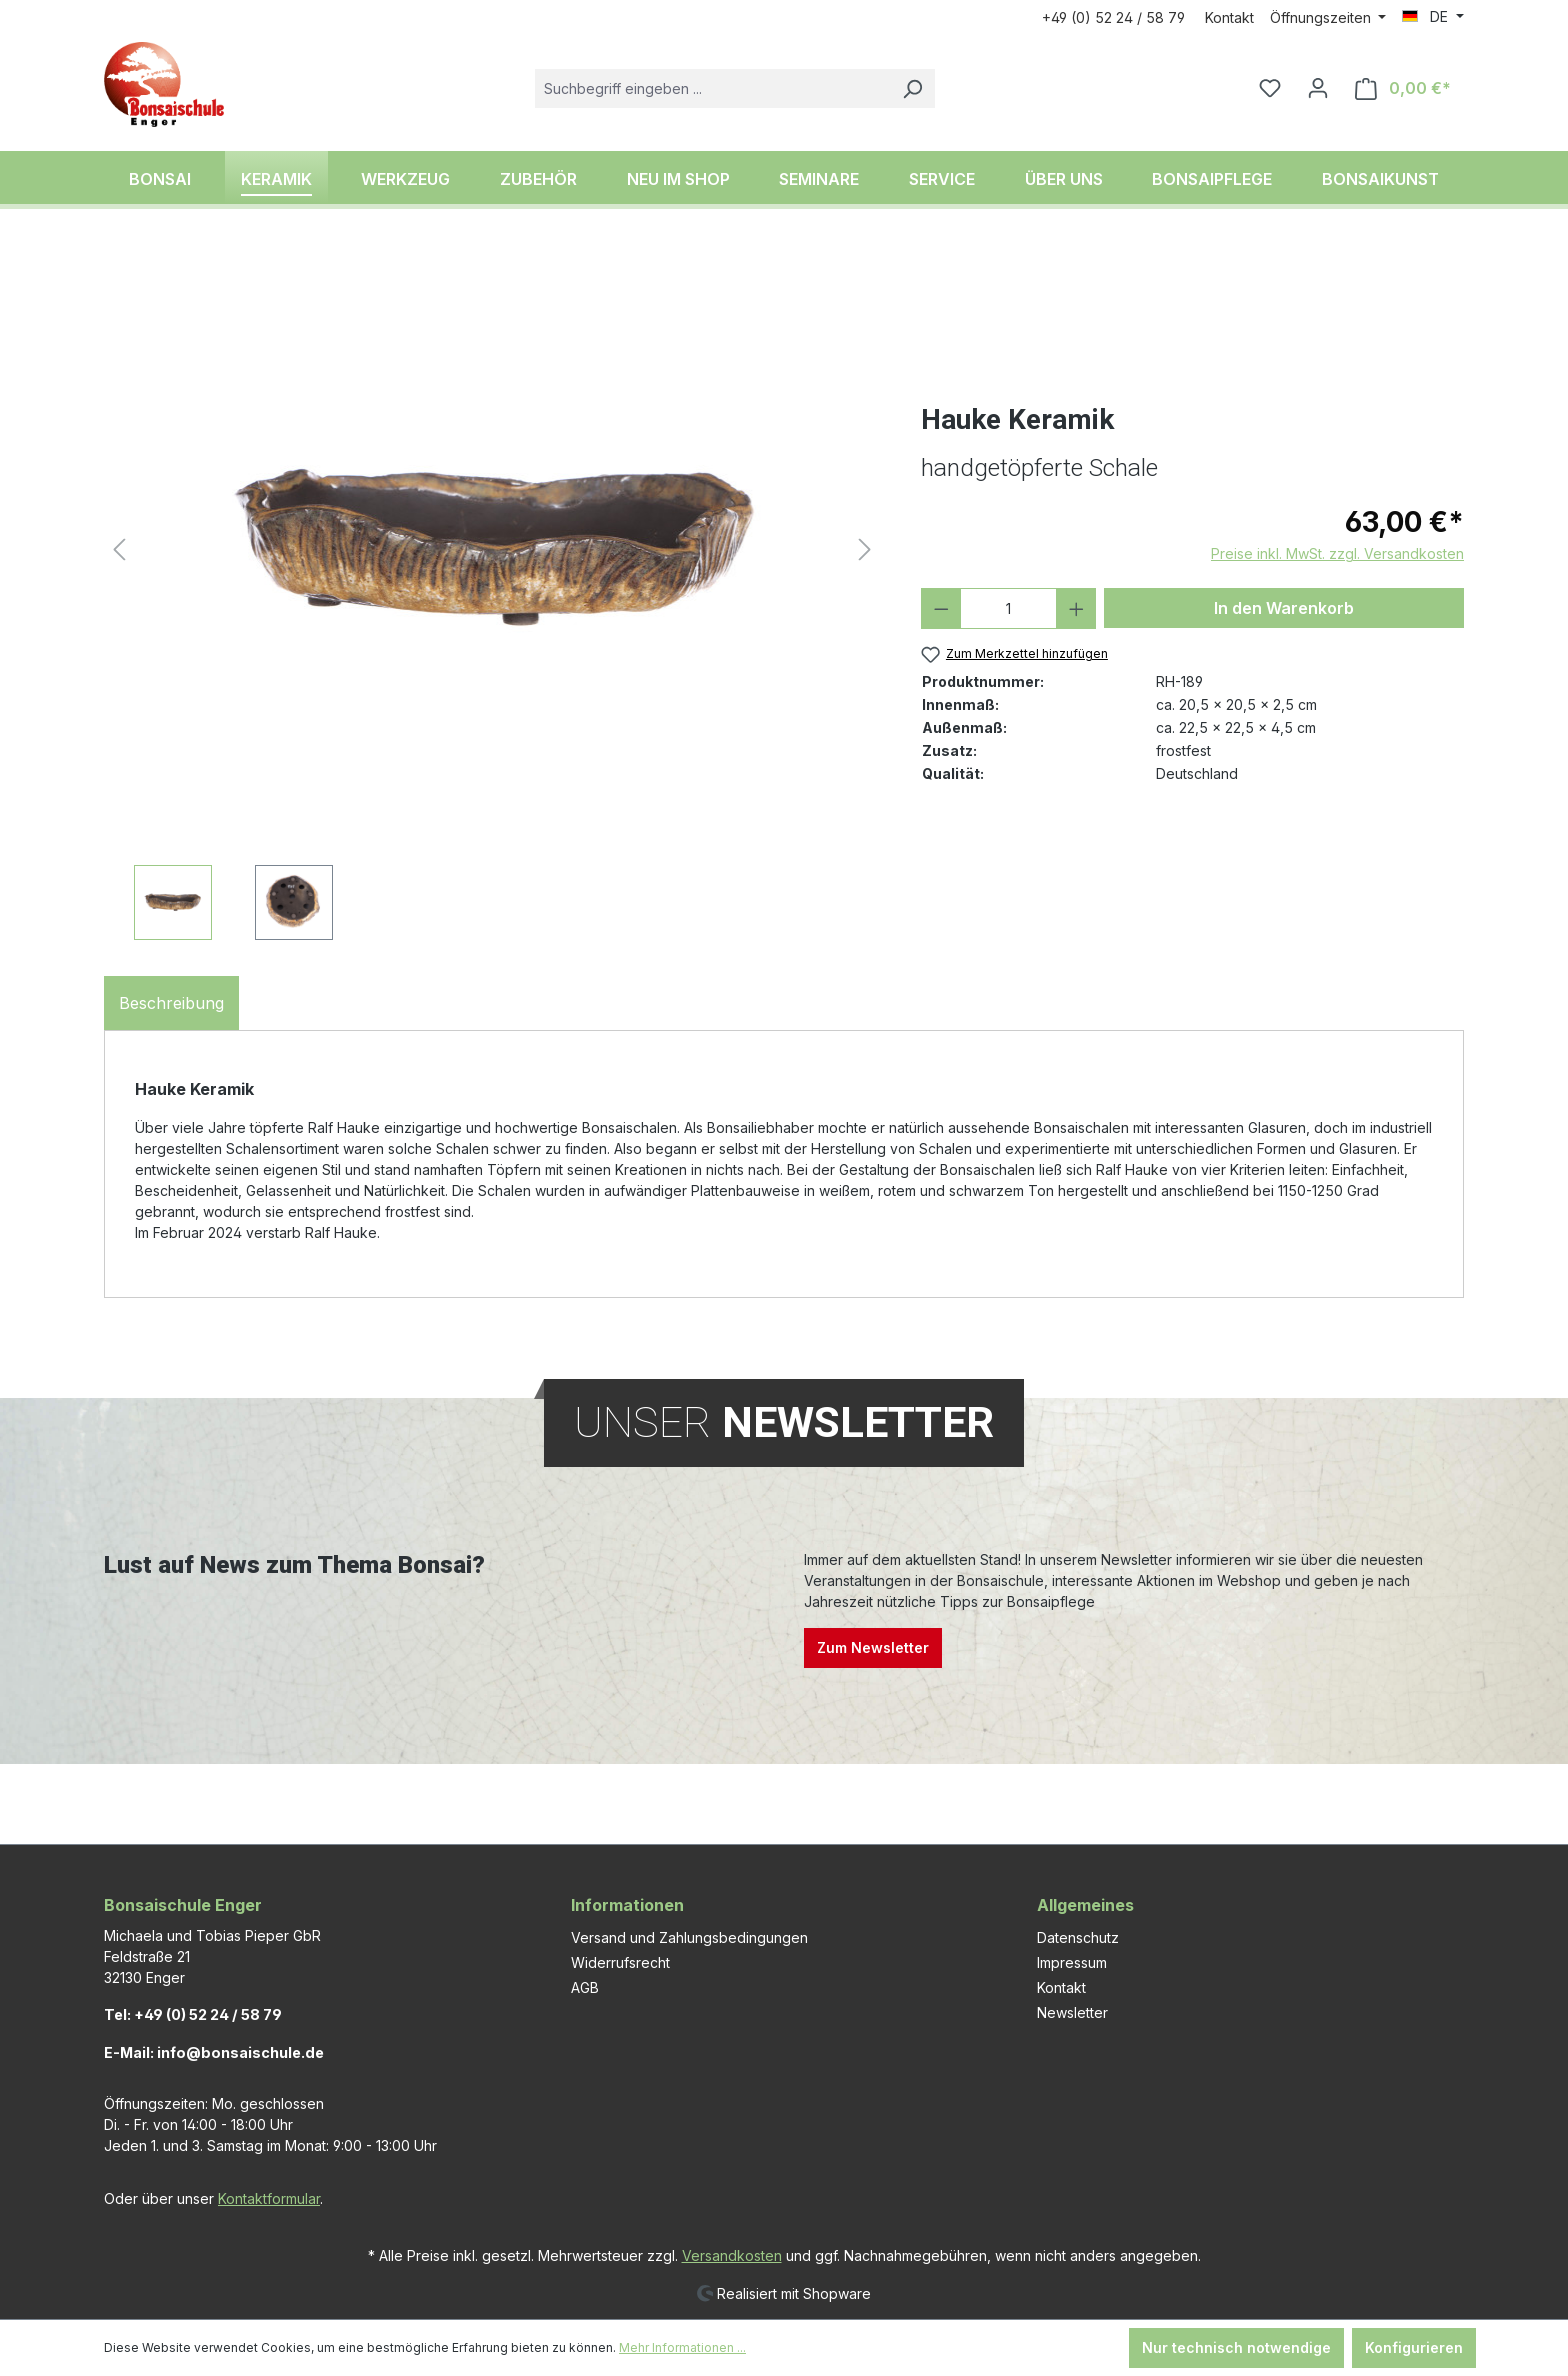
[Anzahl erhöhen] (1076, 608)
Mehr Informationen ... (682, 2347)
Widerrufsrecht (620, 1962)
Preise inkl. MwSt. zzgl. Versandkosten (1337, 553)
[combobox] (712, 88)
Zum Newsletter (873, 1647)
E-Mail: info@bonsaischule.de (214, 2052)
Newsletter (1072, 2012)
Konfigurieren (1414, 2347)
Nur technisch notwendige (1236, 2347)
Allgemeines (1085, 1905)
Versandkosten (732, 2255)
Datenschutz (1078, 1937)
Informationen (627, 1905)
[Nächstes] (865, 549)
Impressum (1072, 1962)
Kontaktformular (269, 2198)
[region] (492, 594)
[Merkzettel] (1270, 88)
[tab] (171, 1003)
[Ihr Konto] (1318, 88)
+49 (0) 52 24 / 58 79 (1113, 17)
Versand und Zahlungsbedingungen (689, 1937)
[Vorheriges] (119, 549)
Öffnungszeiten (1322, 17)
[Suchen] (912, 88)
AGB (585, 1987)
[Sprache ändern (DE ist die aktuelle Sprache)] (1433, 17)
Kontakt (1229, 17)
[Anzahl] (1008, 608)
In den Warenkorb (1284, 608)
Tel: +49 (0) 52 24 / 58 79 (193, 2014)
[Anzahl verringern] (941, 608)
